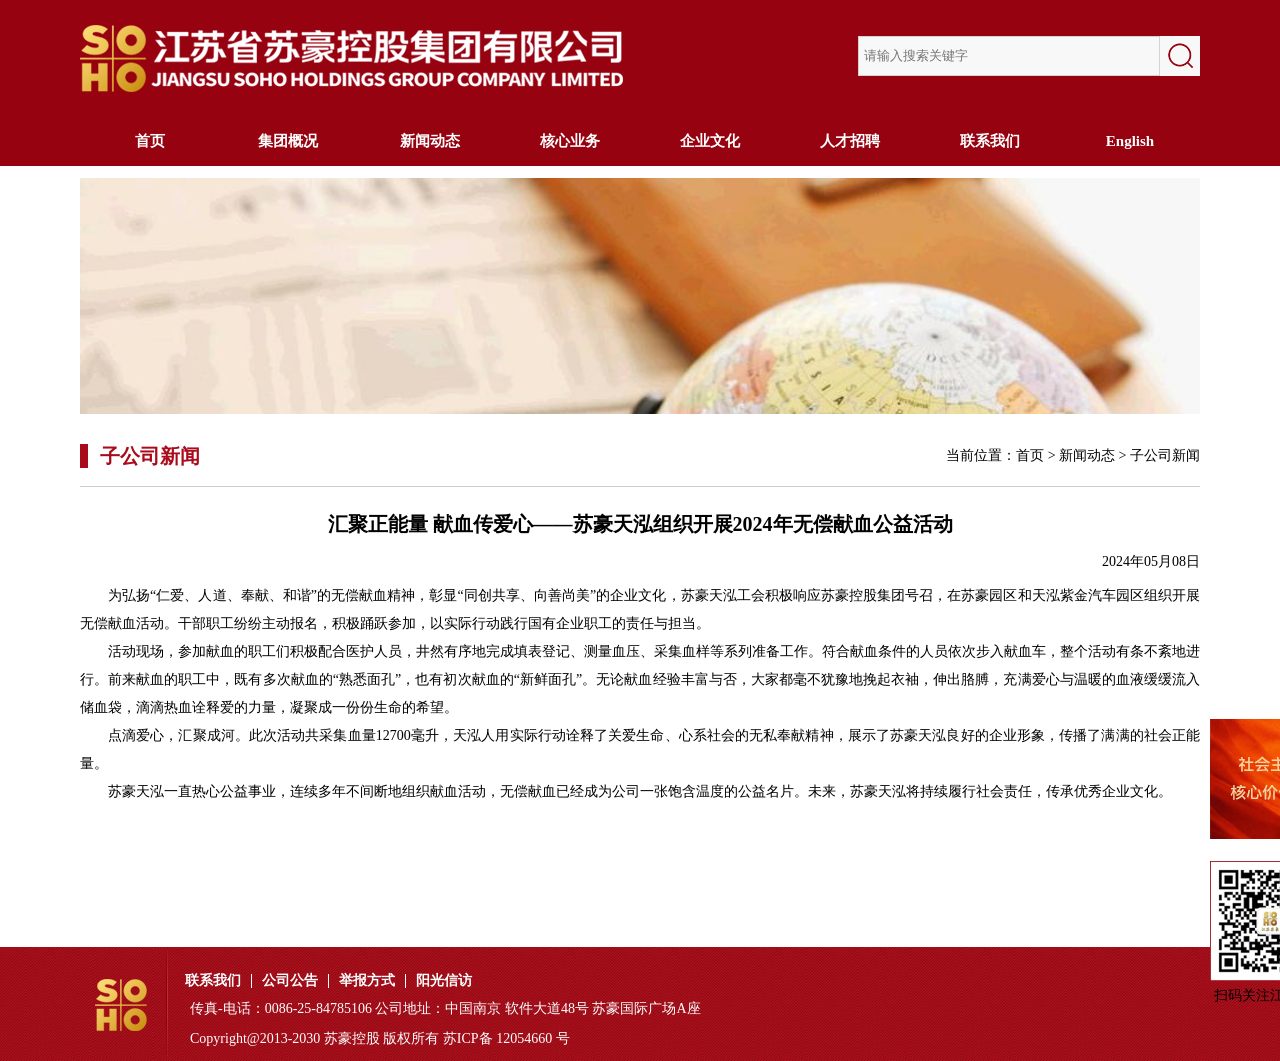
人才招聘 (850, 141)
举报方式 (367, 981)
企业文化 (710, 141)
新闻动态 (430, 141)
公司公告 (290, 981)
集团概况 (290, 141)
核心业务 (570, 141)
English (1130, 141)
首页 (150, 141)
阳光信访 (444, 981)
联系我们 (990, 141)
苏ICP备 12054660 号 (506, 1038)
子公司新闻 (1165, 455)
